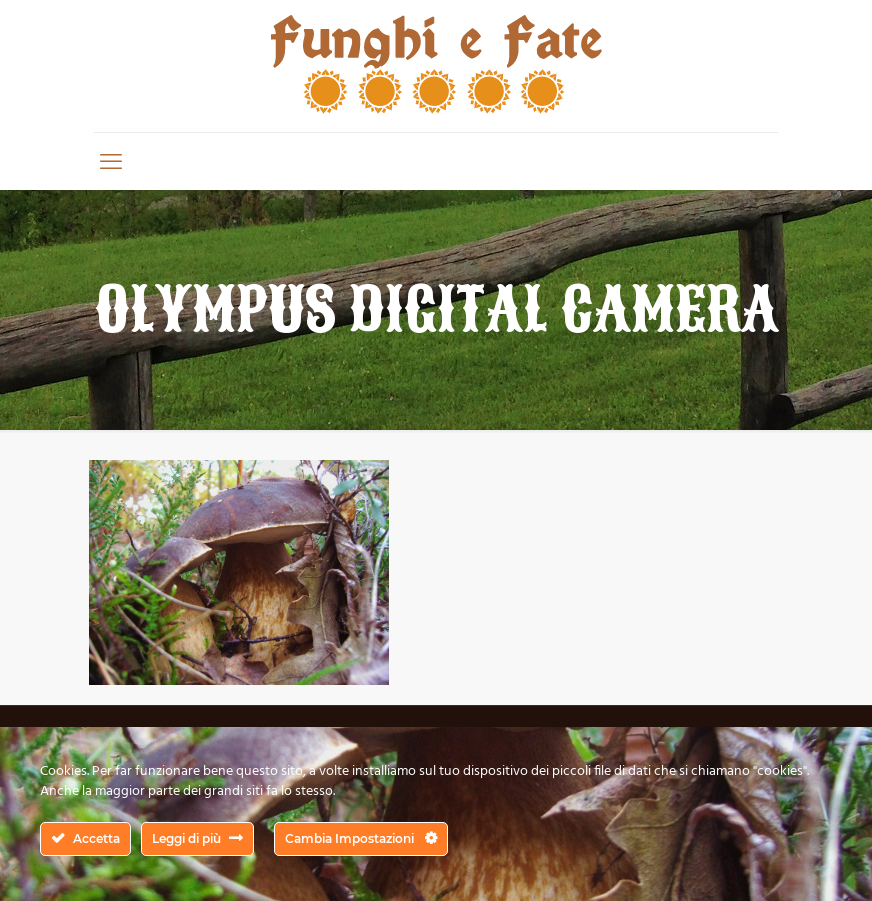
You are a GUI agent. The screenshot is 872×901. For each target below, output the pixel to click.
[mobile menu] (111, 161)
